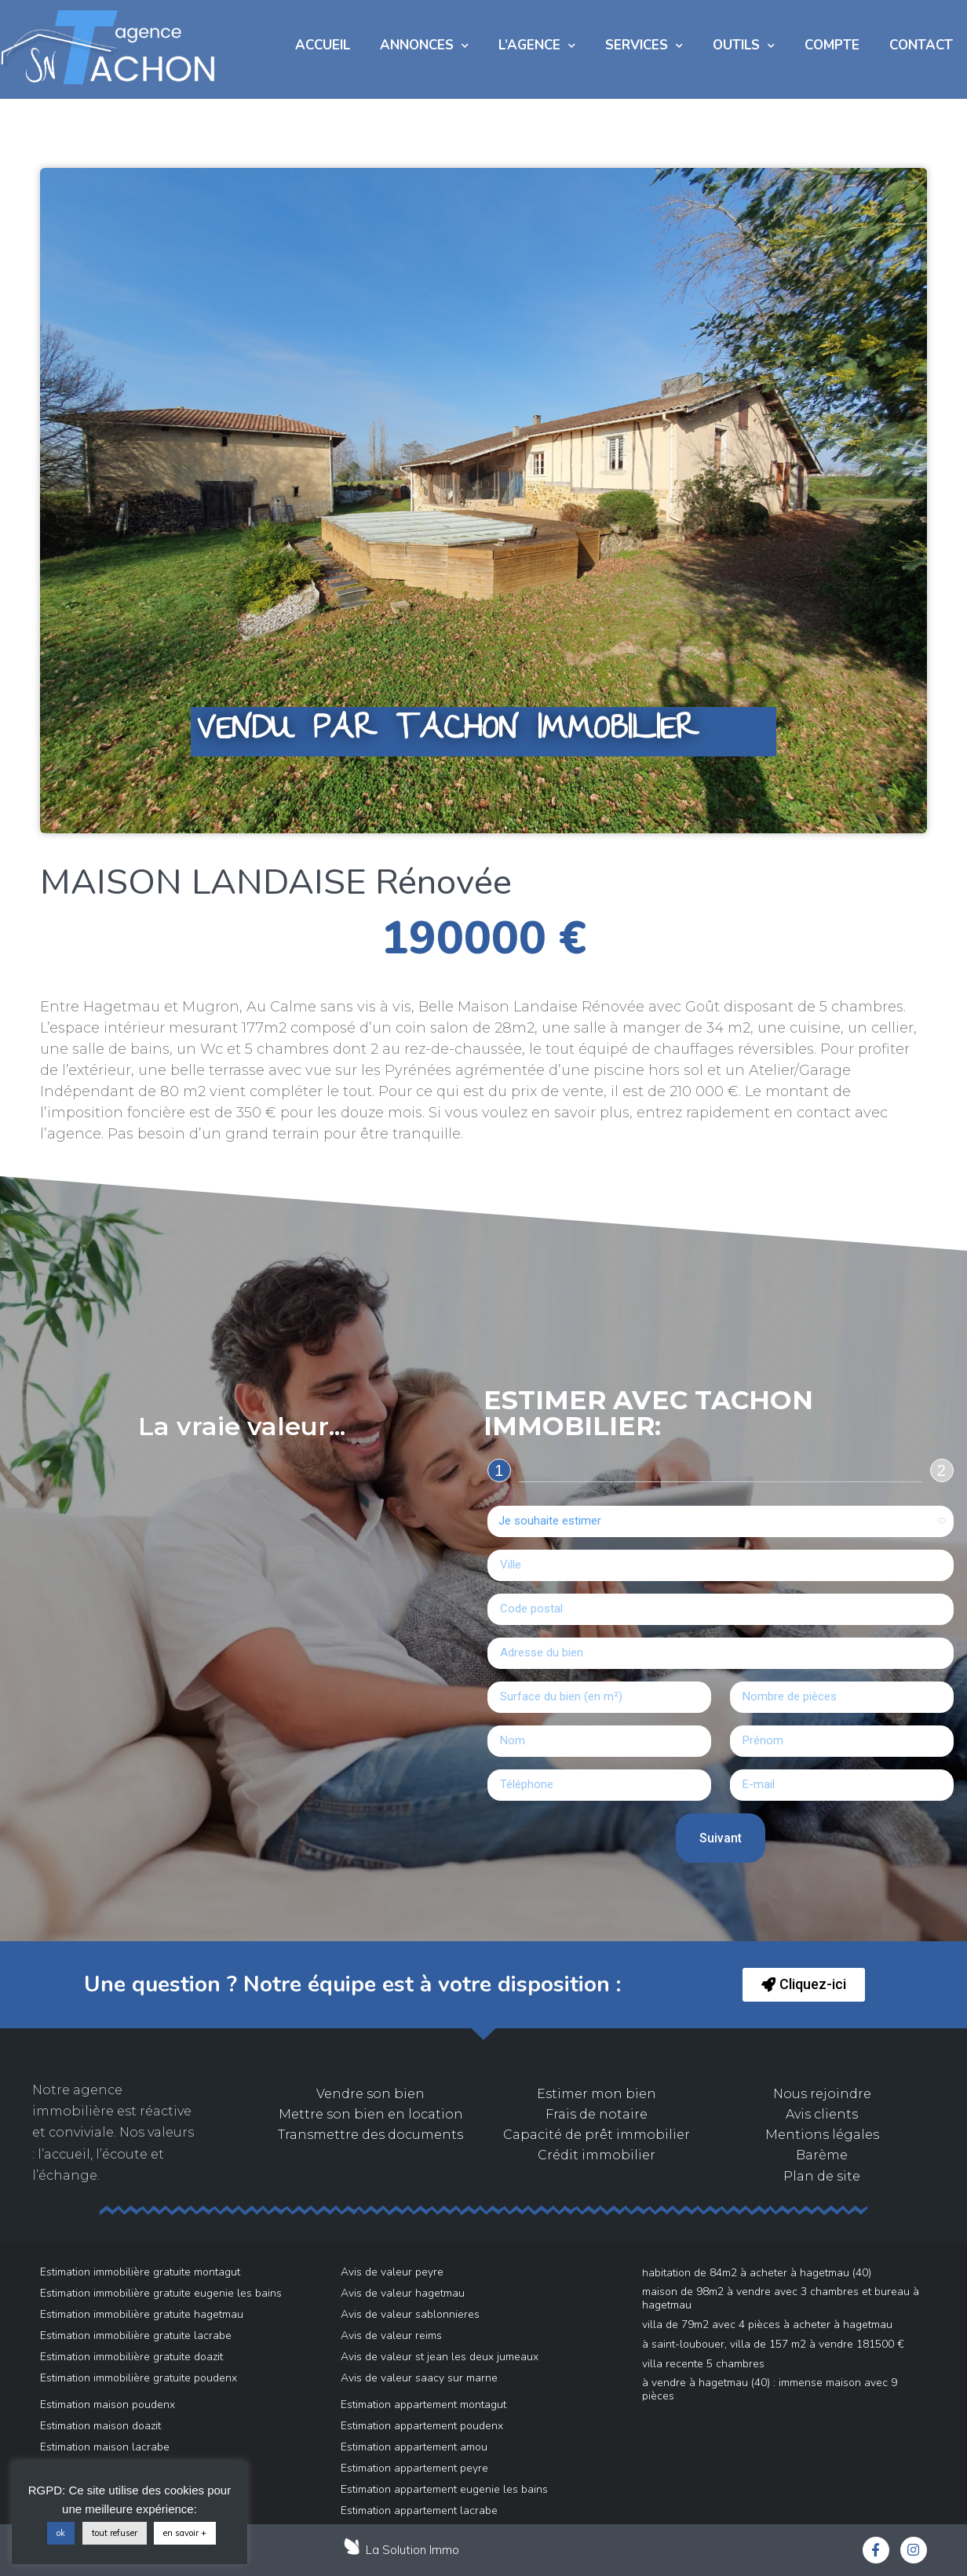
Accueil (322, 45)
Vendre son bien (370, 2093)
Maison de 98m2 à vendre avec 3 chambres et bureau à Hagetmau (780, 2298)
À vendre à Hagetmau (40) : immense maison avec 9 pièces (769, 2389)
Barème (822, 2155)
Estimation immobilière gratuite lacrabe (136, 2335)
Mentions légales (822, 2134)
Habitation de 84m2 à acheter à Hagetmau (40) (756, 2272)
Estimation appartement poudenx (422, 2425)
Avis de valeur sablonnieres (410, 2314)
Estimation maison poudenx (107, 2404)
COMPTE (832, 45)
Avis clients (822, 2114)
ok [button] (61, 2532)
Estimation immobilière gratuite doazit (131, 2356)
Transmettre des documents (370, 2134)
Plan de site (821, 2176)
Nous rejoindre (822, 2093)
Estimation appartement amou (414, 2446)
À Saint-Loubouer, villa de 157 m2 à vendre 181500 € (773, 2344)
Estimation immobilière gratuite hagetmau (141, 2314)
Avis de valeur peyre (392, 2271)
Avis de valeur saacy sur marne (419, 2377)
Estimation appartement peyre (414, 2468)
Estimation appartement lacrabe (419, 2510)
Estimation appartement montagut (423, 2404)
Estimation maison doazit (100, 2425)
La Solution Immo (412, 2549)
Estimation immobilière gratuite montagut (140, 2271)
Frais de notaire (597, 2114)
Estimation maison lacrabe (105, 2446)
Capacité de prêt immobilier (596, 2134)
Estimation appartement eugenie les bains (444, 2489)
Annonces (424, 46)
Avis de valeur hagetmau (403, 2293)
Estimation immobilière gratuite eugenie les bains (161, 2293)
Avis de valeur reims (391, 2335)
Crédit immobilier (596, 2155)
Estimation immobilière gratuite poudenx (138, 2377)
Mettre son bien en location (371, 2114)
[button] (804, 1985)
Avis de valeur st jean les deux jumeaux (439, 2356)
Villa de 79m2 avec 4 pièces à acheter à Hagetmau (767, 2324)
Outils (744, 46)
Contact (921, 45)
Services (644, 46)
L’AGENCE (536, 46)
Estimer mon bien (596, 2093)
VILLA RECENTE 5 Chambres (703, 2363)
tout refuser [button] (114, 2532)
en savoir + (184, 2532)
